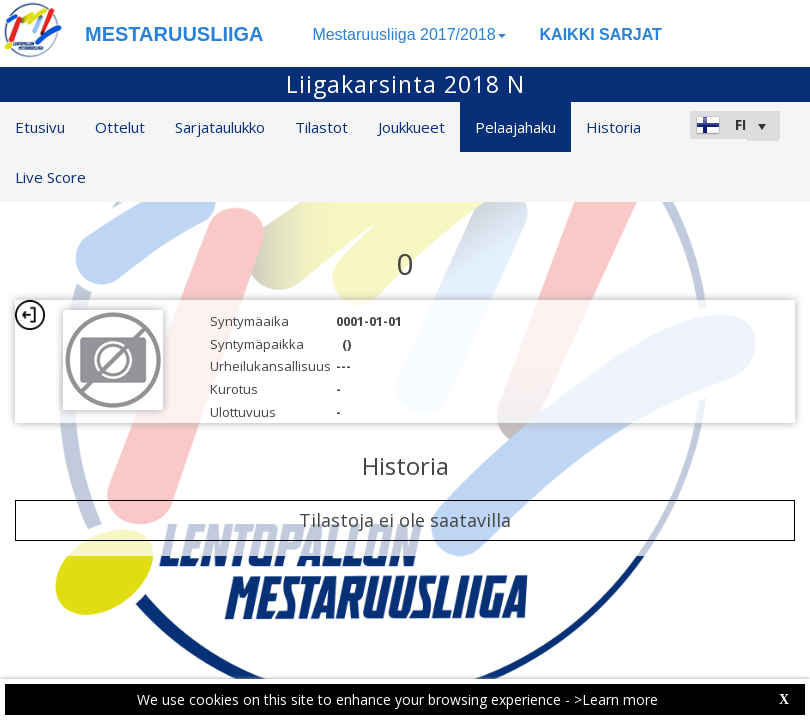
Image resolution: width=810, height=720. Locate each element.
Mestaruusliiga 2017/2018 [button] (408, 34)
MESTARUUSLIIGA (174, 34)
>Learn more (616, 699)
